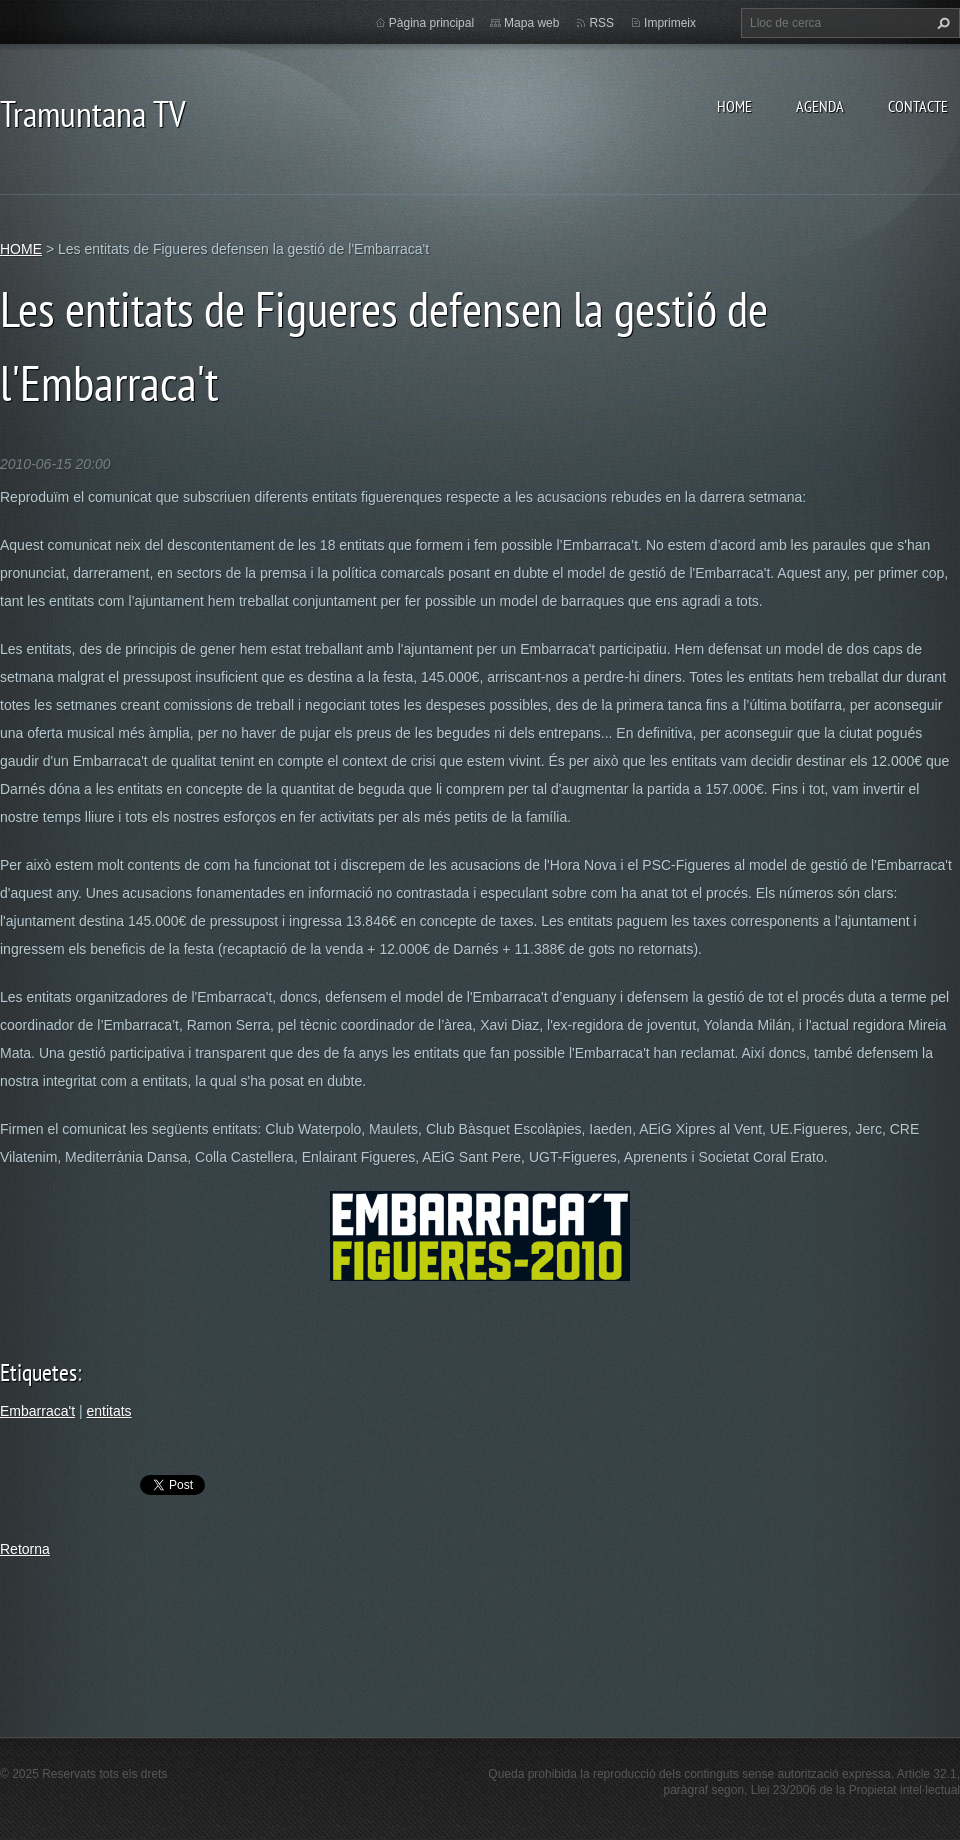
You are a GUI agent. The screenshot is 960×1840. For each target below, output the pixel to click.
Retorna (25, 1549)
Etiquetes (38, 1372)
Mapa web (531, 23)
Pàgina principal (431, 23)
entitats (108, 1411)
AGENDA (820, 106)
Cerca (941, 23)
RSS (601, 23)
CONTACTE (918, 106)
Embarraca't (37, 1411)
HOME (734, 106)
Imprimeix (670, 23)
